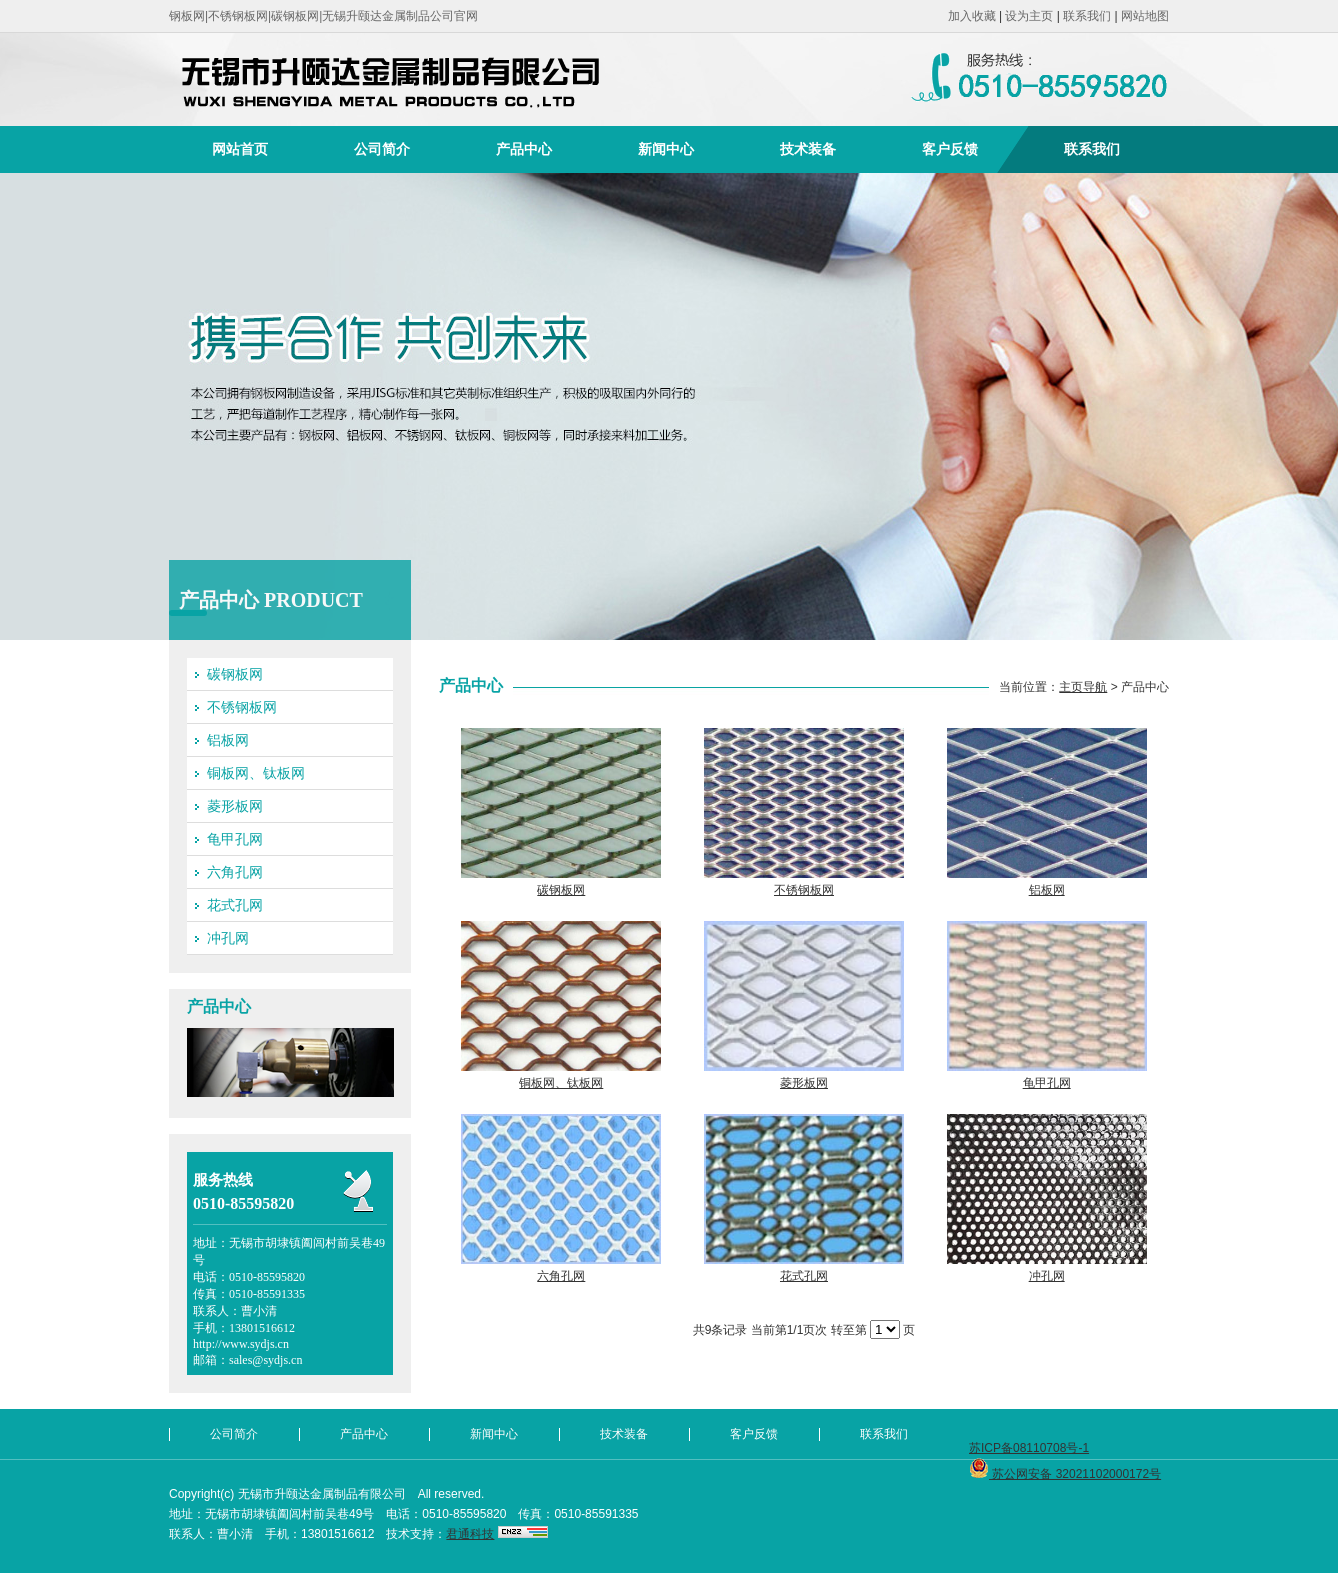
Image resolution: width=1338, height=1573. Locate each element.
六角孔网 (235, 872)
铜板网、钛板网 (256, 773)
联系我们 (1087, 16)
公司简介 (382, 149)
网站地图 (1145, 16)
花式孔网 (235, 905)
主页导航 (1083, 687)
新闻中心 (666, 149)
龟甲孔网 (235, 839)
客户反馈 (950, 149)
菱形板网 (235, 806)
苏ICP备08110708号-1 (1029, 1448)
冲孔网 (228, 938)
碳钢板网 (235, 674)
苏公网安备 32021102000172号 (1065, 1474)
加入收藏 (972, 16)
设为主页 (1029, 16)
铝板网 (228, 740)
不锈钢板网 (242, 707)
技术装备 (808, 149)
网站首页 (240, 149)
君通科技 (470, 1534)
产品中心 (524, 149)
